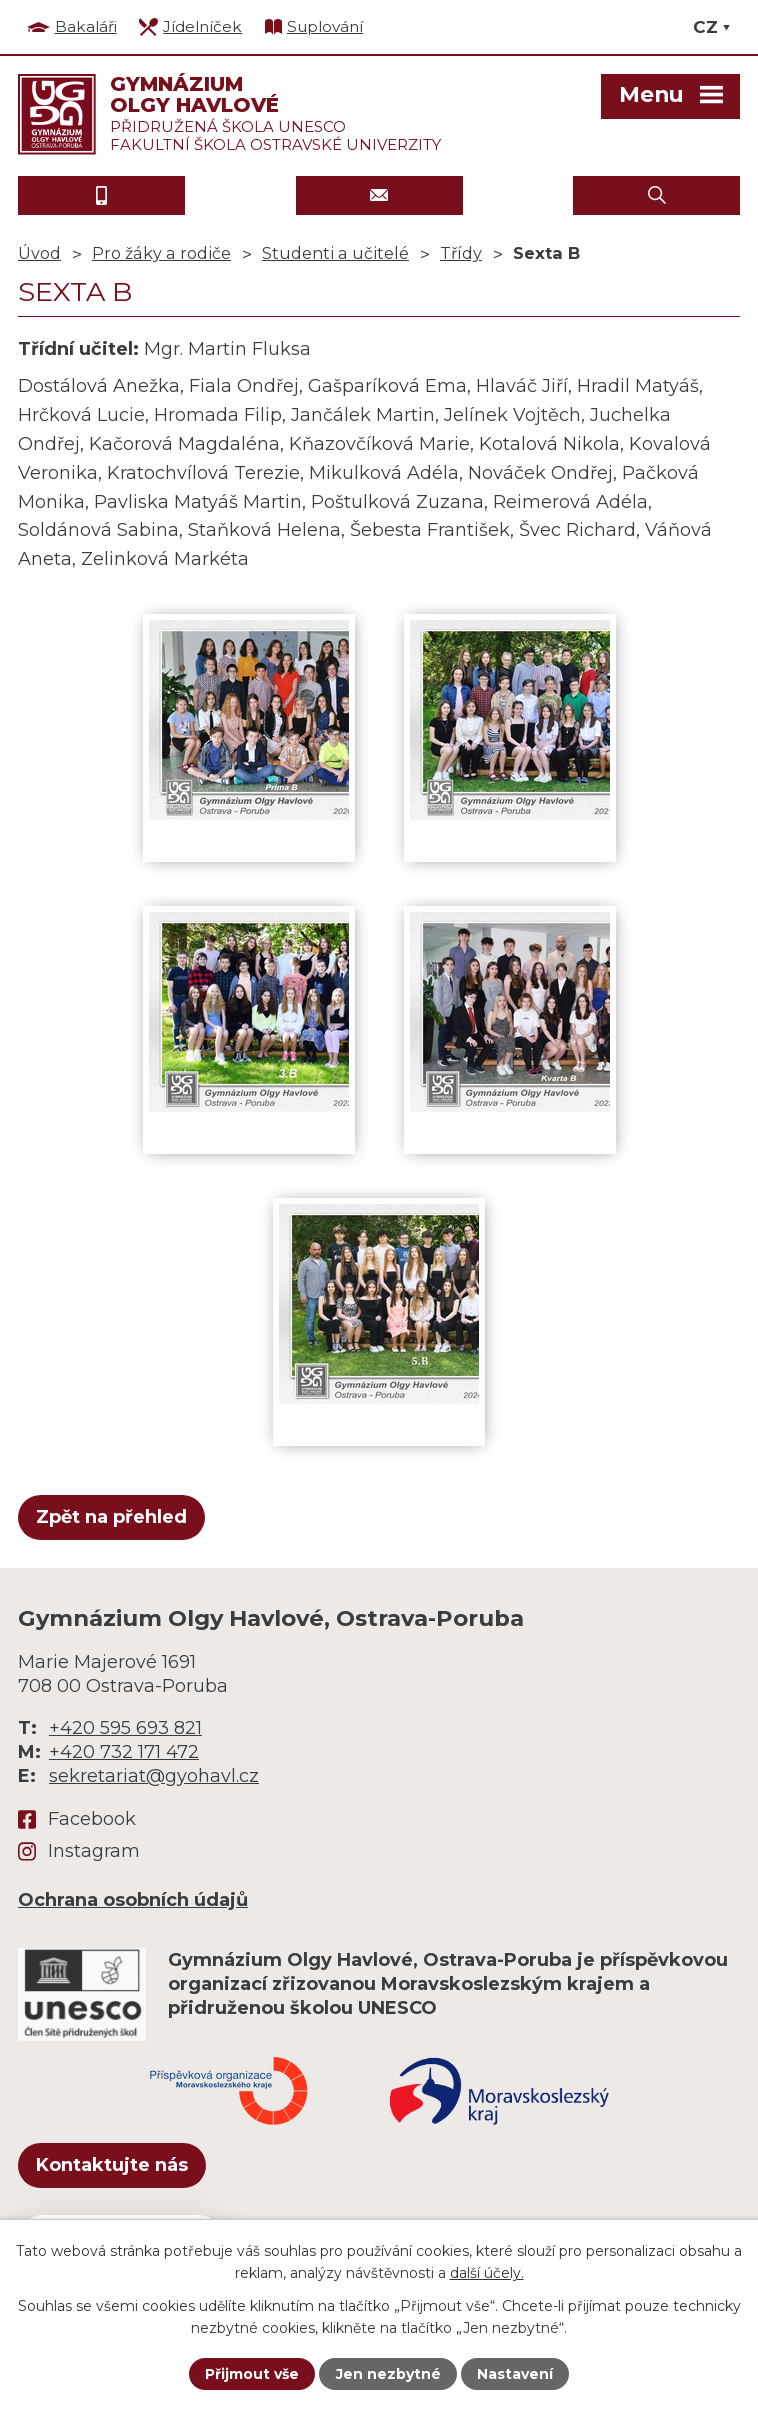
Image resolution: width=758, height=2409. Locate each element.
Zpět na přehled (111, 1517)
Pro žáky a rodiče (161, 253)
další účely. (487, 2273)
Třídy (461, 253)
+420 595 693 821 (125, 1728)
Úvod (39, 253)
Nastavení (515, 2374)
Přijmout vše (252, 2374)
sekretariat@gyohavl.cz (154, 1776)
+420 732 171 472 (124, 1752)
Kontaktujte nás (112, 2165)
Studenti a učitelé (335, 253)
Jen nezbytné (388, 2374)
